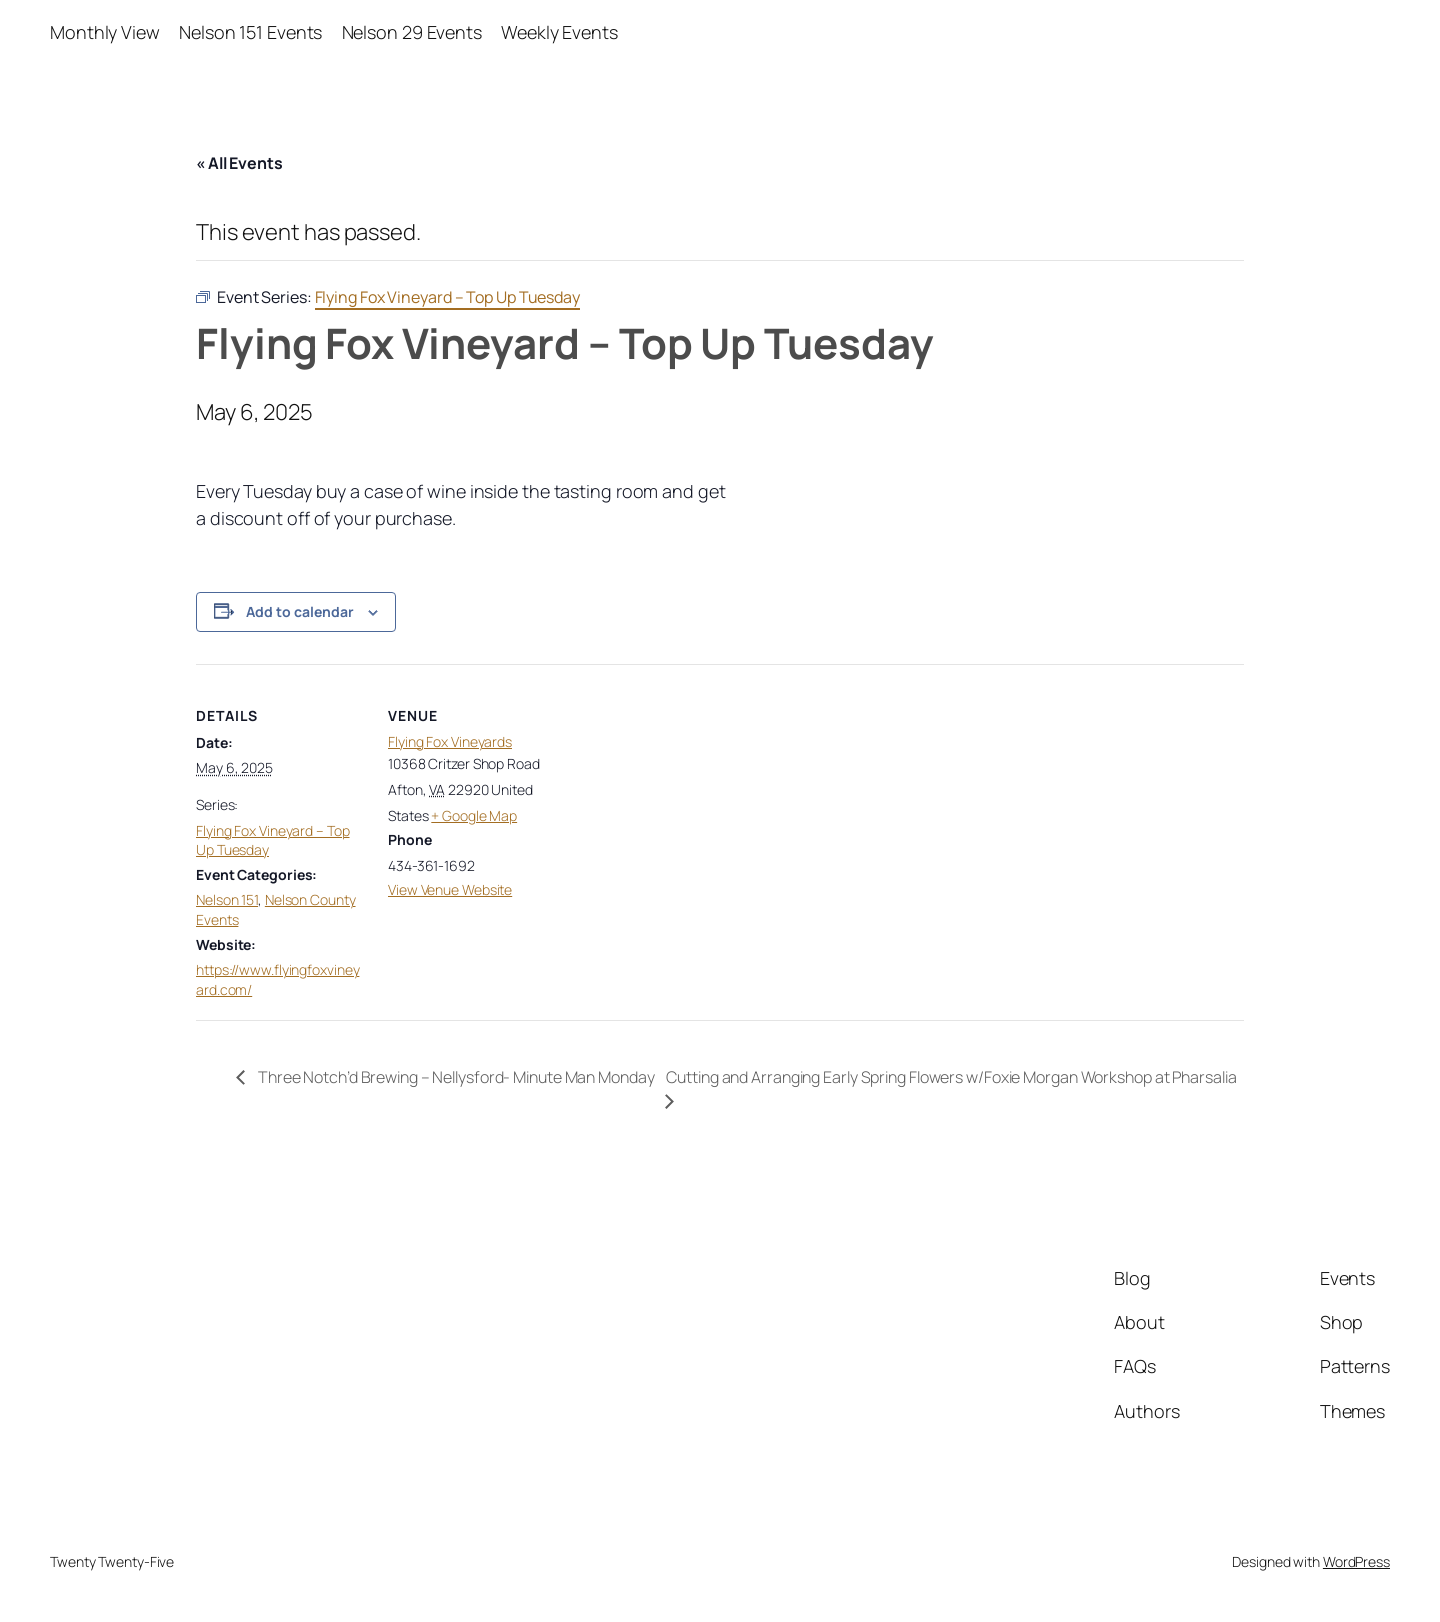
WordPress (1356, 1561)
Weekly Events (559, 32)
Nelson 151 (227, 899)
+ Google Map (474, 815)
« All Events (239, 163)
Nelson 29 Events (412, 32)
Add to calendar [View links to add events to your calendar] (300, 611)
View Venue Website (450, 889)
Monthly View (105, 32)
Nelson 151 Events (250, 32)
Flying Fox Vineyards (450, 741)
